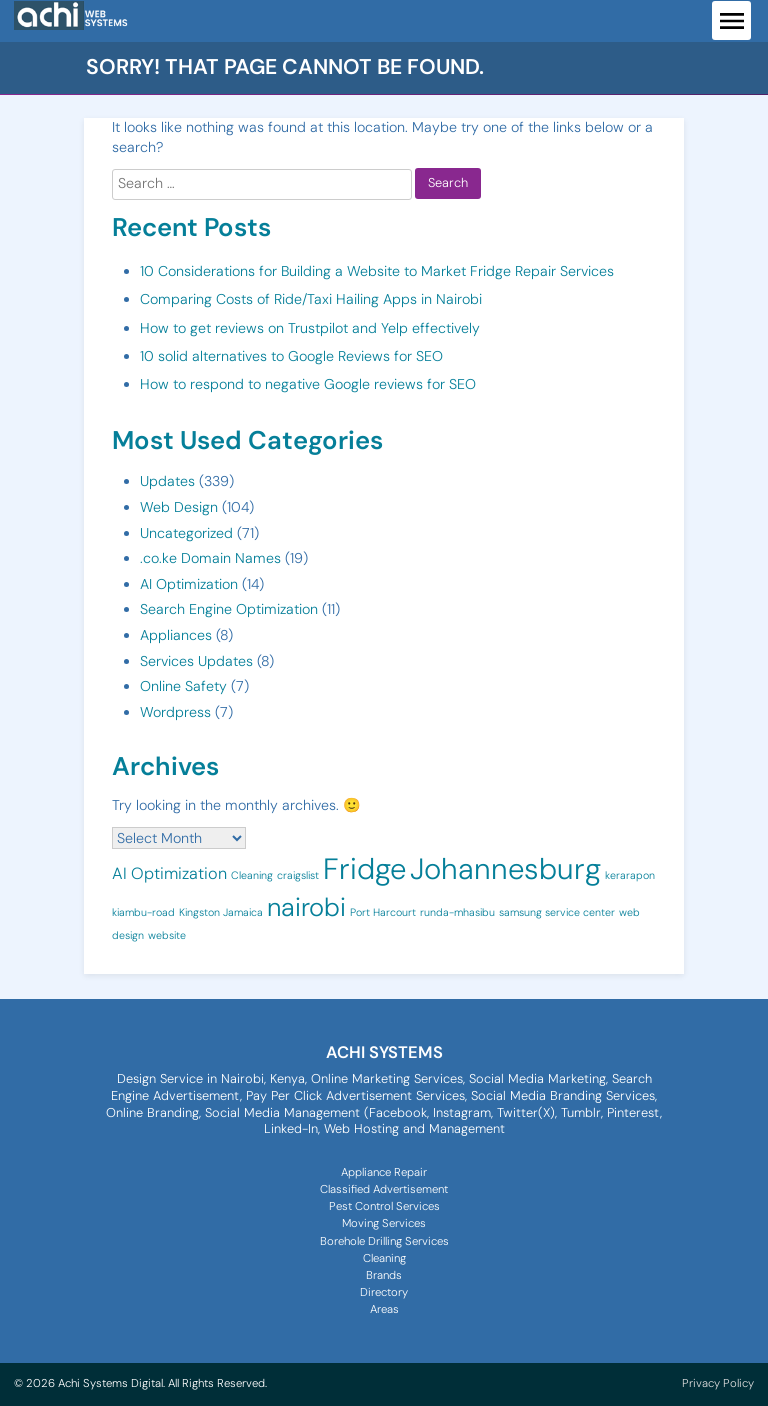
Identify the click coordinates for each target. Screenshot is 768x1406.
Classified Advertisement (384, 1189)
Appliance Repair (384, 1172)
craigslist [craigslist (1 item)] (298, 875)
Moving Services (384, 1223)
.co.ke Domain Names (210, 558)
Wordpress (175, 712)
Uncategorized (186, 533)
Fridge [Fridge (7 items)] (364, 869)
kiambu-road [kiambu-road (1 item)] (143, 912)
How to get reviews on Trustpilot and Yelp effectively (310, 328)
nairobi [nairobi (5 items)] (306, 907)
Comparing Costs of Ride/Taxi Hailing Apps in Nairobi (311, 299)
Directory (384, 1292)
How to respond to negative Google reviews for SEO (308, 384)
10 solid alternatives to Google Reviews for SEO (291, 356)
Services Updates (196, 661)
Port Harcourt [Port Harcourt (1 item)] (383, 912)
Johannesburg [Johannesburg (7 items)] (505, 869)
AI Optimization (189, 584)
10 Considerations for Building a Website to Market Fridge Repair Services (377, 271)
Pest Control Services (384, 1206)
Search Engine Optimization (229, 609)
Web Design (179, 507)
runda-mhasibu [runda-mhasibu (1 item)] (457, 912)
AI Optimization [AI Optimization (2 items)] (169, 873)
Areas (384, 1309)
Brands (384, 1275)
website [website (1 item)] (167, 935)
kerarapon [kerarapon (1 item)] (630, 875)
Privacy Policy (718, 1383)
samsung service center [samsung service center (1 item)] (557, 912)
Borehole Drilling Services (384, 1241)
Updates (167, 481)
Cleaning (384, 1258)
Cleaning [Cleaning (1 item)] (252, 875)
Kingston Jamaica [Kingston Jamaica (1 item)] (221, 912)
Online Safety (183, 686)
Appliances (176, 635)
